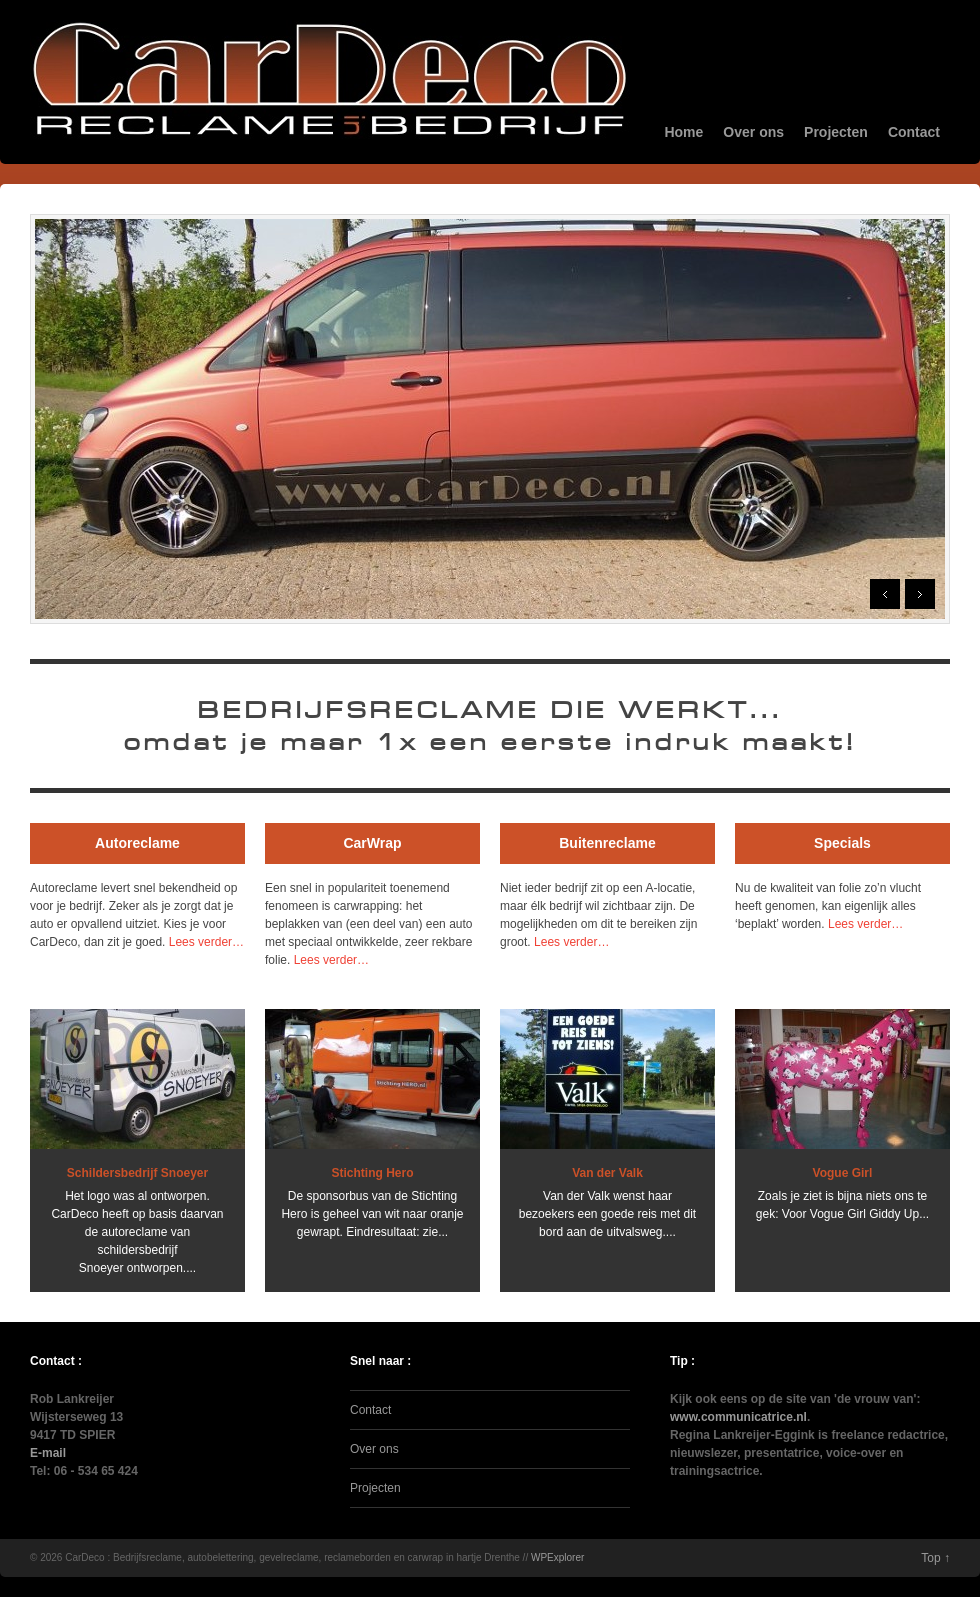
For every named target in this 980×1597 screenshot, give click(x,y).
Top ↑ (935, 1558)
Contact (914, 132)
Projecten (836, 132)
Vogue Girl (843, 1173)
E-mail (48, 1453)
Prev (885, 594)
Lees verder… (206, 942)
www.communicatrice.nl (738, 1417)
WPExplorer (557, 1557)
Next (920, 594)
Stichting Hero (372, 1173)
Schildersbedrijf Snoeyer (137, 1173)
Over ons (753, 132)
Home (683, 132)
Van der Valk (607, 1173)
